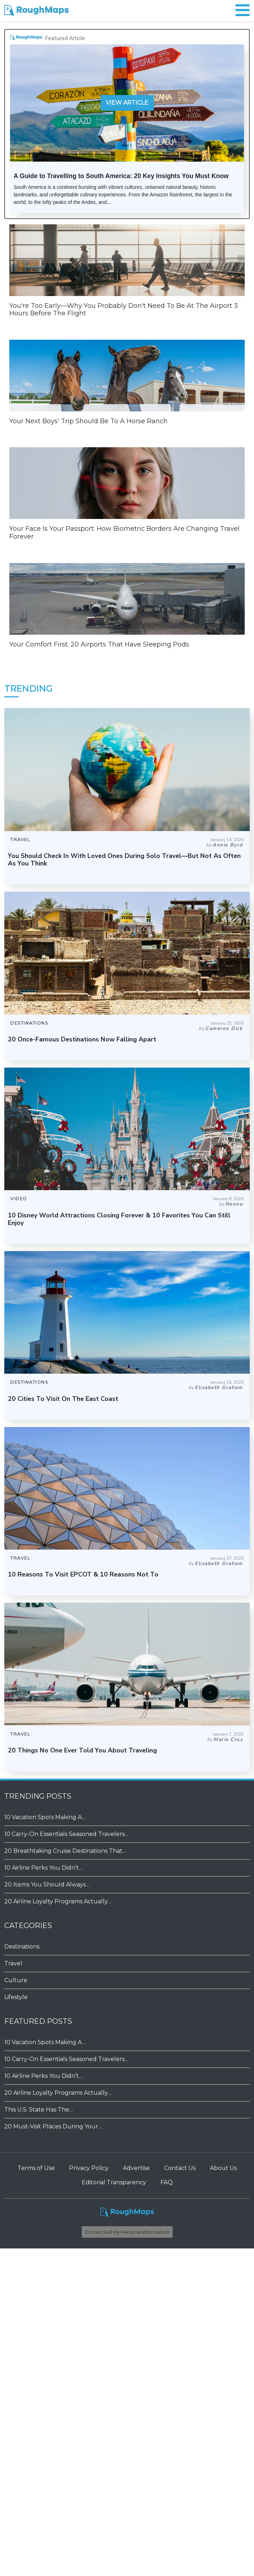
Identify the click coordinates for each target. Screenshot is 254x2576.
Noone (234, 1204)
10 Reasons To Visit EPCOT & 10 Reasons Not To (83, 1574)
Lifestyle (16, 1997)
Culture (15, 1980)
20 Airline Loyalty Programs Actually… (57, 1901)
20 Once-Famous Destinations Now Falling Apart (82, 1039)
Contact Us (180, 2168)
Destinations (21, 1946)
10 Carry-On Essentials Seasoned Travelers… (66, 1834)
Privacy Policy (89, 2168)
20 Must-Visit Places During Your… (53, 2126)
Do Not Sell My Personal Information (127, 2232)
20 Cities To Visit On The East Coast (63, 1398)
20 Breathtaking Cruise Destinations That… (65, 1850)
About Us (223, 2168)
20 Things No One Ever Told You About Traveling (82, 1750)
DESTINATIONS (29, 1023)
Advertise (136, 2168)
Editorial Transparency (114, 2182)
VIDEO (18, 1199)
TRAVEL (20, 839)
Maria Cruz (228, 1739)
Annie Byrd (227, 844)
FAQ (166, 2182)
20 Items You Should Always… (47, 1884)
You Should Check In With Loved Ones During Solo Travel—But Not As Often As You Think (124, 859)
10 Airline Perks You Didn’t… (43, 1867)
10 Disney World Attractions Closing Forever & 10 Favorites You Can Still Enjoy (119, 1219)
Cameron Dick (224, 1028)
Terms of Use (36, 2168)
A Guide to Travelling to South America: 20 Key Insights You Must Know (121, 176)
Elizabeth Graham (219, 1387)
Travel (13, 1963)
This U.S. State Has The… (38, 2109)
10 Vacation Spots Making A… (45, 1817)
